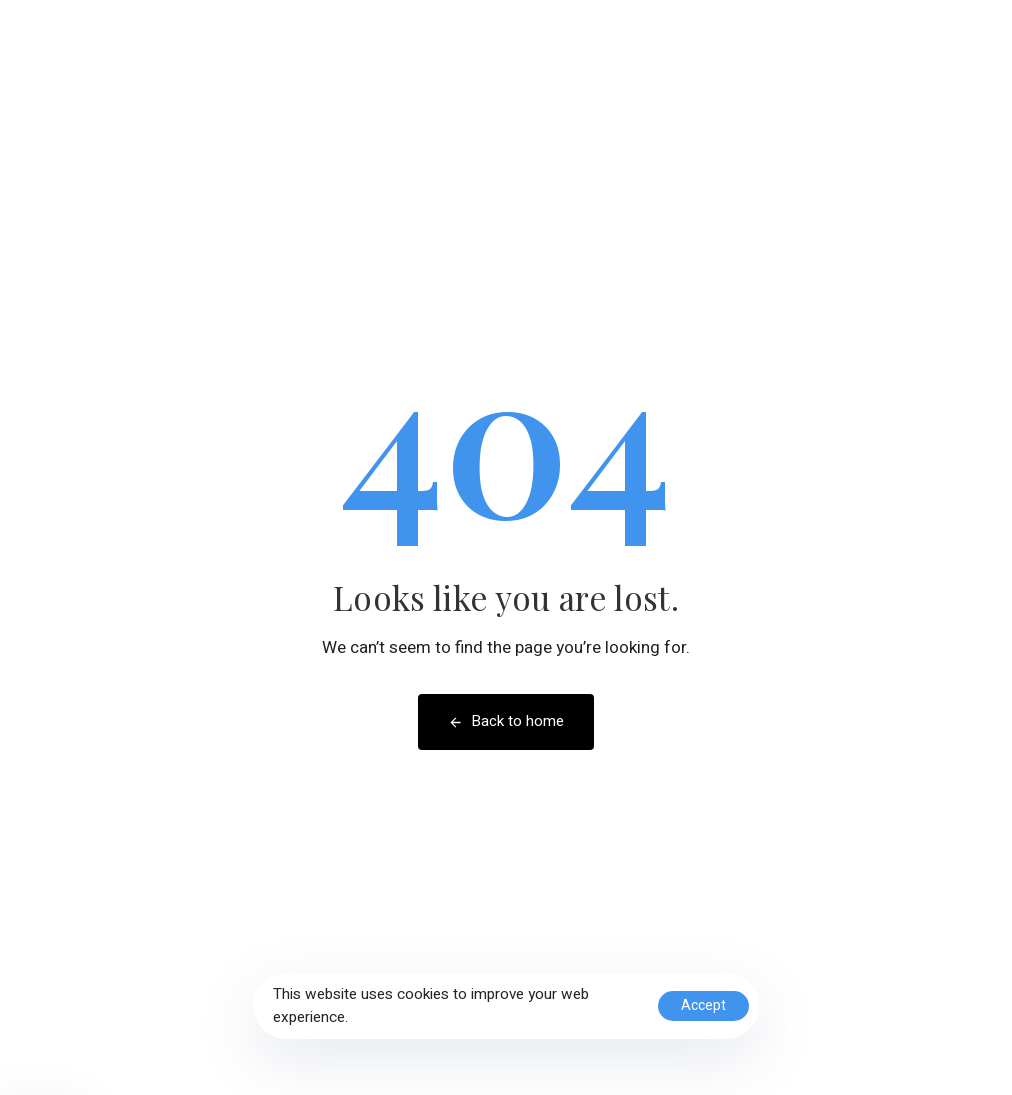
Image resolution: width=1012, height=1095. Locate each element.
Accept (703, 1005)
